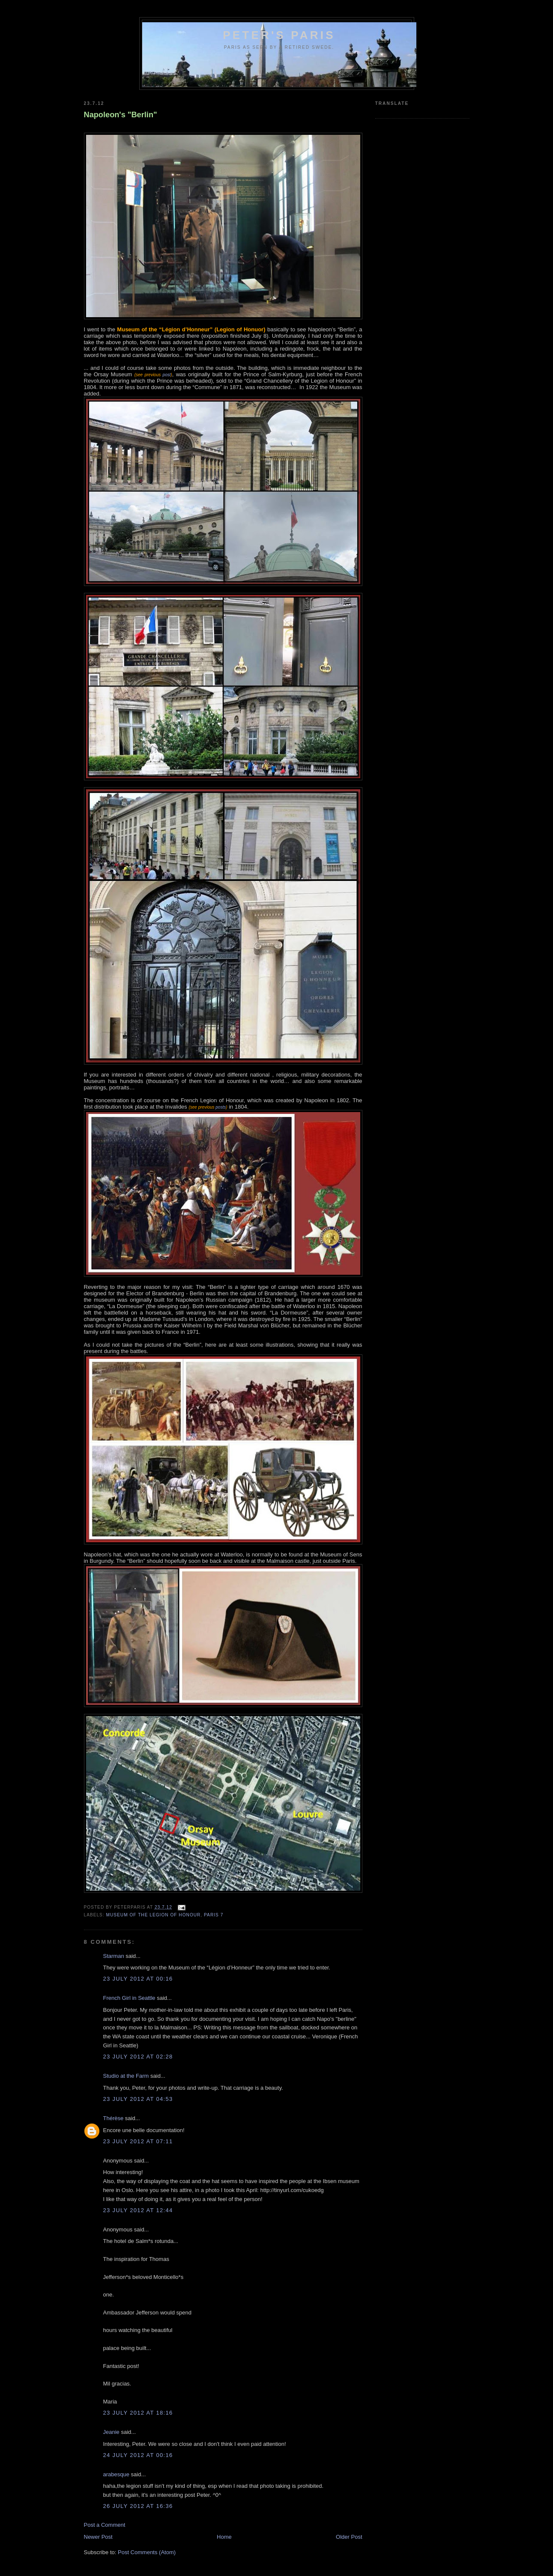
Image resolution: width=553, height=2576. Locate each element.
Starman (113, 1956)
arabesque (116, 2474)
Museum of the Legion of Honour (153, 1915)
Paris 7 (213, 1915)
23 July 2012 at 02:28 (138, 2056)
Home (224, 2537)
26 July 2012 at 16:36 (138, 2506)
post (165, 374)
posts (220, 1107)
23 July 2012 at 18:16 (138, 2412)
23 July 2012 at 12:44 (138, 2210)
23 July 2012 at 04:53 (138, 2099)
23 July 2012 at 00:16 (138, 1978)
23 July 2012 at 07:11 (138, 2141)
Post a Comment (105, 2525)
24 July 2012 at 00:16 (138, 2455)
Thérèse (113, 2118)
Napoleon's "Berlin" (120, 114)
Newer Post (98, 2537)
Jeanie (111, 2432)
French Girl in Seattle (129, 1998)
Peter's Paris (279, 35)
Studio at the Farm (126, 2076)
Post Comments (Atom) (147, 2552)
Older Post (349, 2537)
